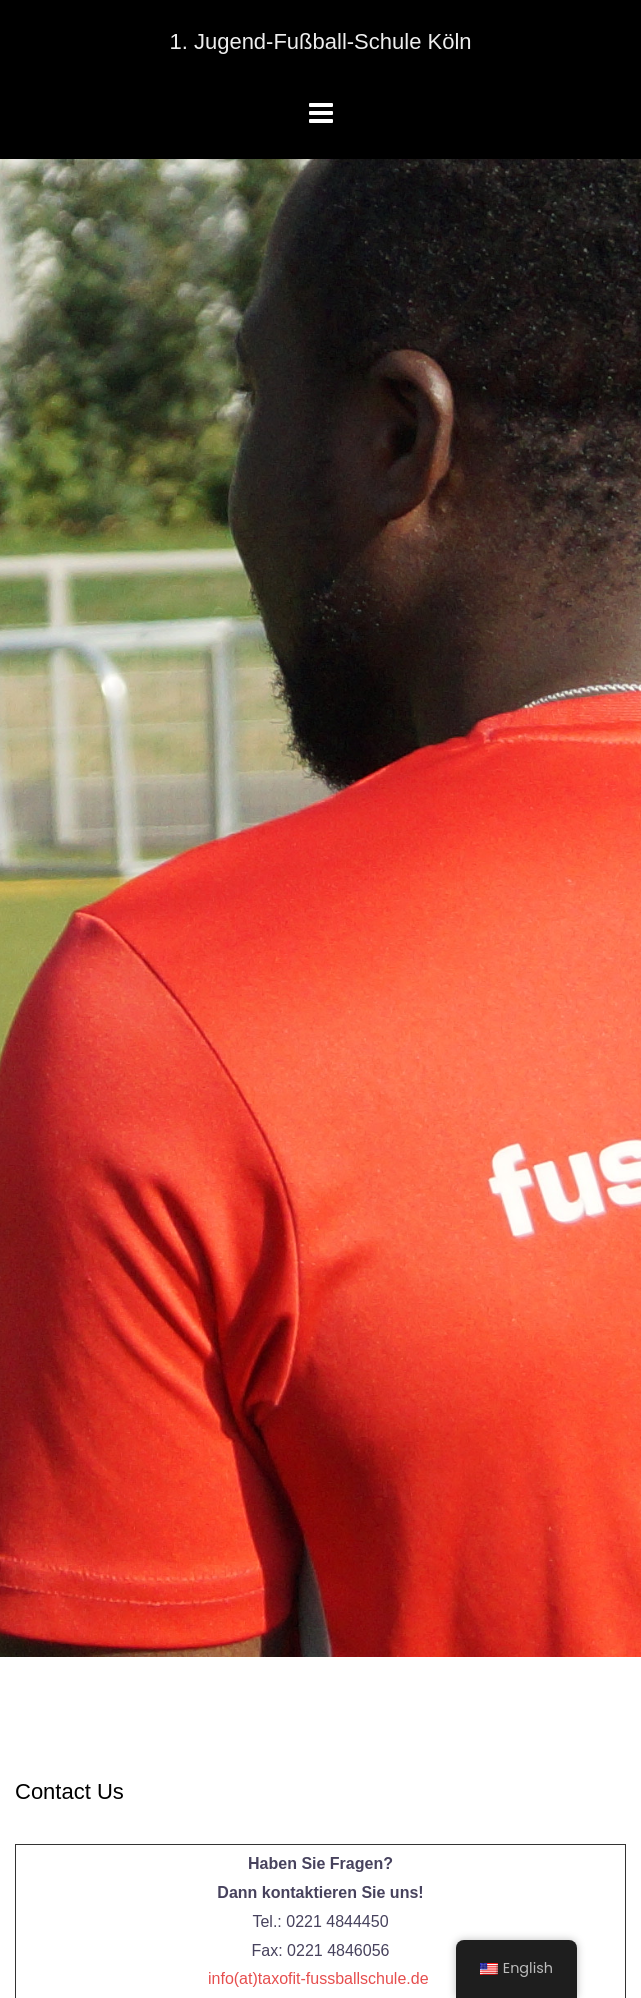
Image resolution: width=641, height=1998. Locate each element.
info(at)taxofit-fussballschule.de (318, 1978)
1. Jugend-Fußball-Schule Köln (320, 41)
